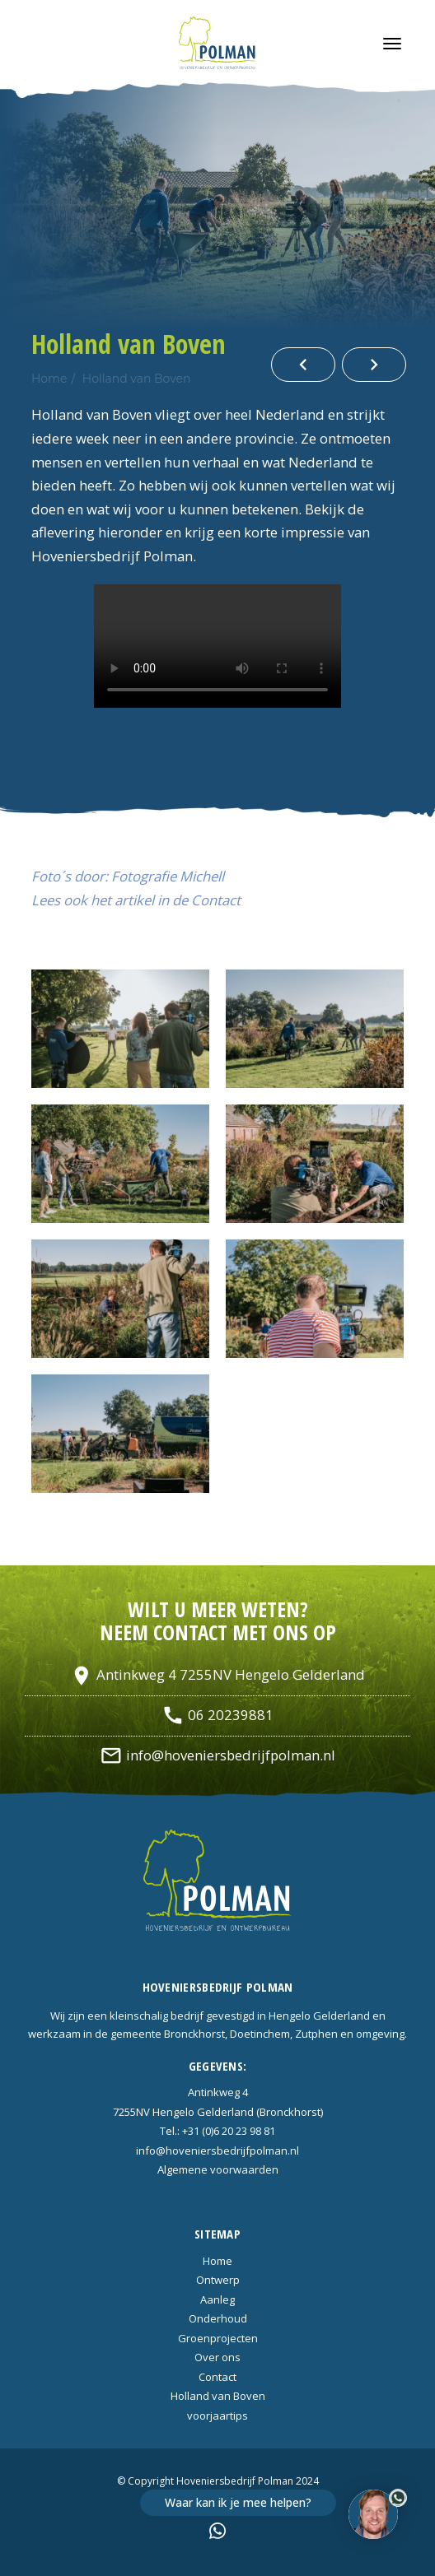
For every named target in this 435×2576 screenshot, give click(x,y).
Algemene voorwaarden (217, 2169)
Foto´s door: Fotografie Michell (127, 876)
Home (49, 378)
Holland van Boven (136, 378)
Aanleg (217, 2299)
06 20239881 (217, 1714)
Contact (217, 2376)
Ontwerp (218, 2279)
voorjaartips (217, 2415)
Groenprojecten (218, 2338)
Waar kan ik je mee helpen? (238, 2502)
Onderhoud (218, 2318)
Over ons (217, 2357)
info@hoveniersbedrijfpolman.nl (217, 1755)
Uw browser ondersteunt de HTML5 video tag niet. (217, 646)
